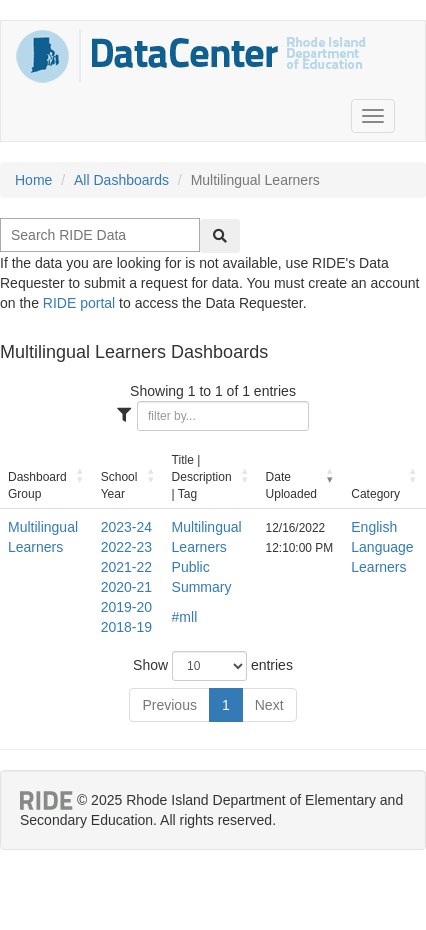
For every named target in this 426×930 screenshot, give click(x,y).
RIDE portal (79, 303)
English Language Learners (382, 547)
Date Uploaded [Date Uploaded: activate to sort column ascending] (291, 485)
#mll (185, 617)
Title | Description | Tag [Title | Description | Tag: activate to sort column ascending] (202, 477)
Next (269, 705)
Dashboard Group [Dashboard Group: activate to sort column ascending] (37, 485)
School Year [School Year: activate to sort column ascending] (119, 485)
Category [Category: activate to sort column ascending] (375, 494)
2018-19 (126, 627)
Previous (169, 705)
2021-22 (126, 567)
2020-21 (126, 587)
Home (33, 180)
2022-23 (126, 547)
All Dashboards (121, 180)
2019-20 (126, 607)
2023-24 (126, 527)
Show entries (213, 666)
